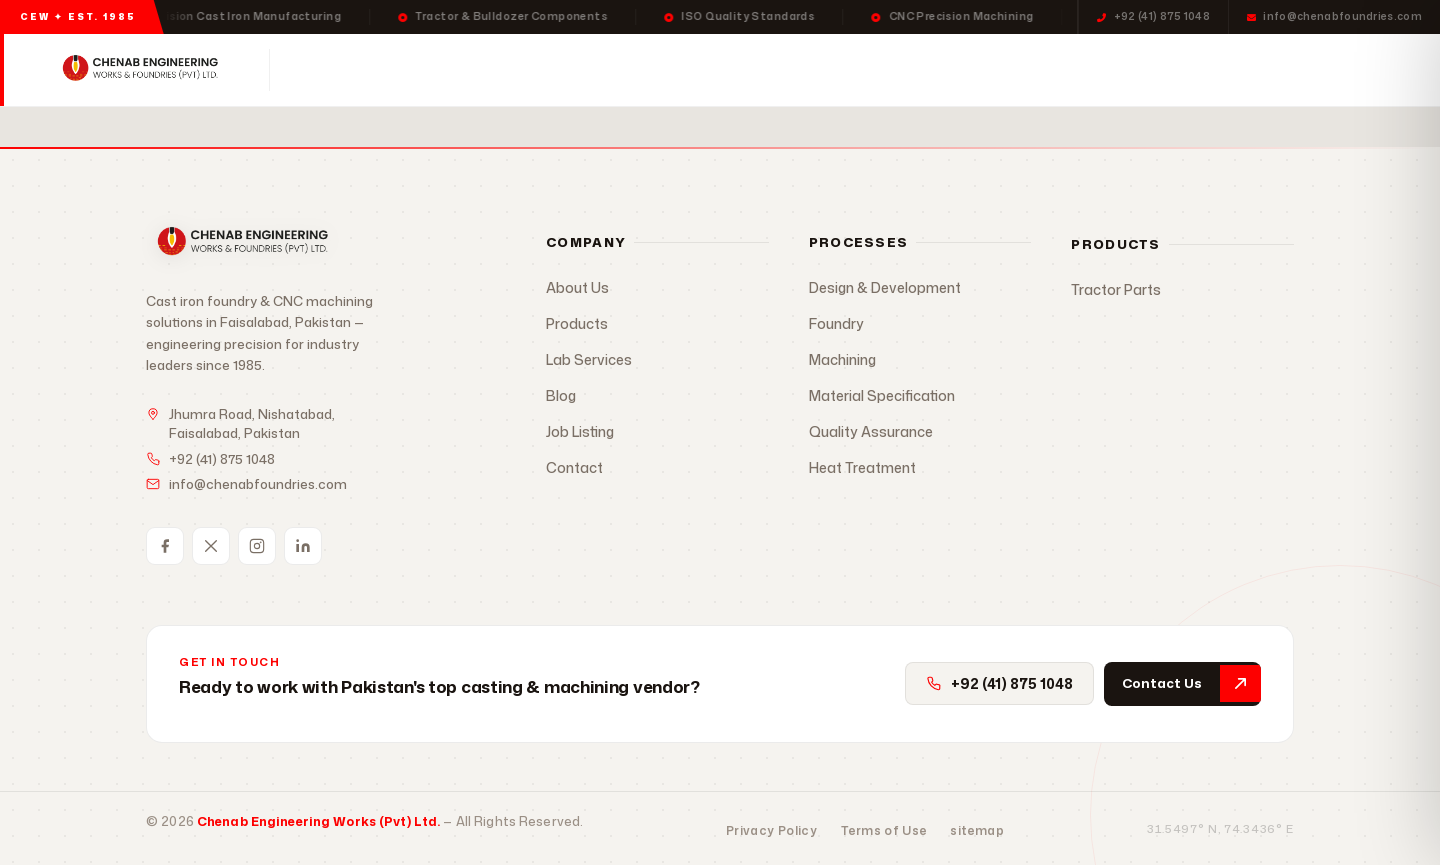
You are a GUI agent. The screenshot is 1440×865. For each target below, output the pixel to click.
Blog (561, 395)
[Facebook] (165, 546)
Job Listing (580, 431)
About (838, 69)
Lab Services (729, 69)
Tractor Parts (1116, 289)
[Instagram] (257, 546)
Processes (593, 69)
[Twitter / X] (211, 546)
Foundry (836, 323)
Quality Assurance (871, 431)
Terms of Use (883, 830)
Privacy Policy (771, 830)
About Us (577, 287)
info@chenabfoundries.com (1334, 16)
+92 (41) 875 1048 (1153, 16)
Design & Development (885, 287)
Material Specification (882, 395)
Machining (842, 359)
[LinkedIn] (303, 546)
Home (360, 69)
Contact (930, 69)
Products (461, 69)
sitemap (977, 830)
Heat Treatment (862, 467)
